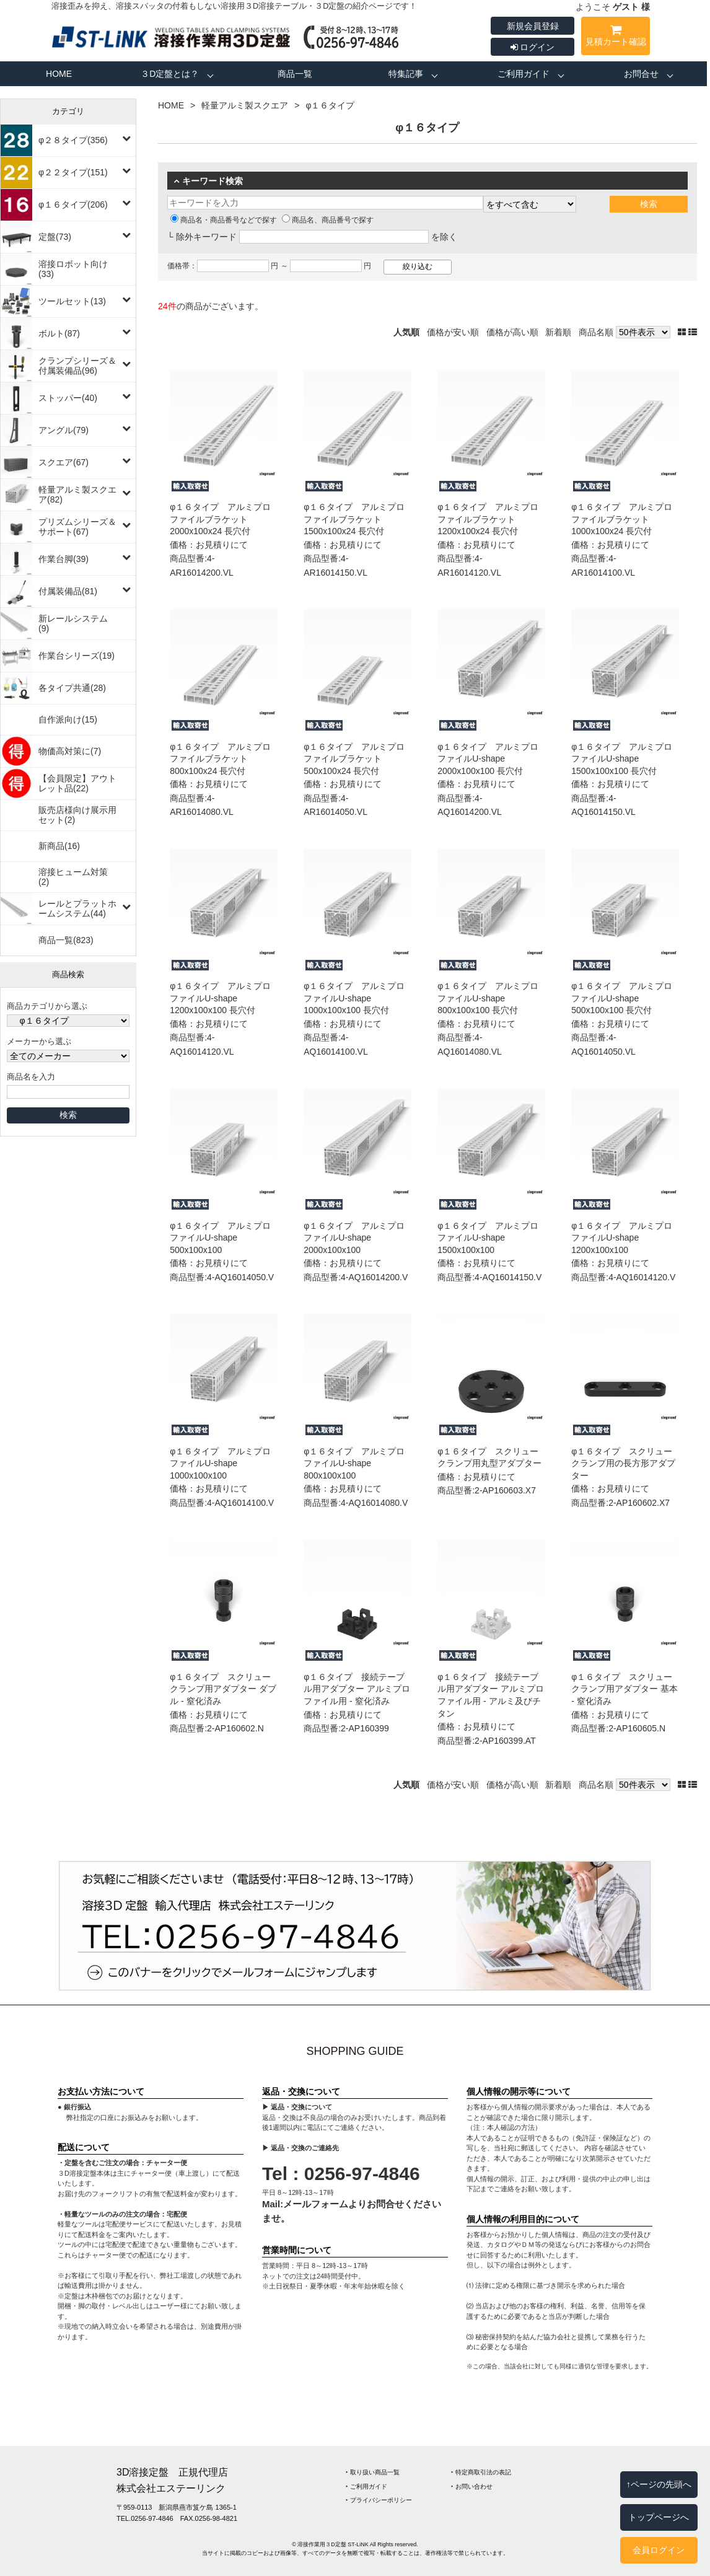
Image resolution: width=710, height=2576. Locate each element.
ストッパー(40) (67, 398)
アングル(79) (63, 430)
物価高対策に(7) (69, 751)
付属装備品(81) (67, 591)
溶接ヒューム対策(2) (73, 877)
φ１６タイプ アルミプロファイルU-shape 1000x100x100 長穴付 (354, 998)
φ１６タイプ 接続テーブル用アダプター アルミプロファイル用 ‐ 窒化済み (357, 1689)
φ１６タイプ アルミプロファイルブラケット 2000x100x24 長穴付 (220, 519)
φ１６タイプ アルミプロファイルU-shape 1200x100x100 (621, 1238)
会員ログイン (659, 2550)
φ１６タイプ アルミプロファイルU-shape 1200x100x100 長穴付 (220, 998)
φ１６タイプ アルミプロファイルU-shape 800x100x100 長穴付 (487, 998)
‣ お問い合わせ (472, 2486)
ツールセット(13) (72, 301)
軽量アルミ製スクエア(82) (77, 494)
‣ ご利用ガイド (366, 2486)
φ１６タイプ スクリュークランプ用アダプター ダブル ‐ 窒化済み (223, 1689)
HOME (59, 74)
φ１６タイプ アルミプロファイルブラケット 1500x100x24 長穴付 (354, 519)
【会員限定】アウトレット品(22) (77, 783)
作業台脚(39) (63, 559)
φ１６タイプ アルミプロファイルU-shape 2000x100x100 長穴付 (487, 759)
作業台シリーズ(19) (76, 656)
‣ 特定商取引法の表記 (481, 2472)
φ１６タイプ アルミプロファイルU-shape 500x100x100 (220, 1238)
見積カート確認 (615, 37)
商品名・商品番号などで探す (223, 220)
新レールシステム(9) (73, 623)
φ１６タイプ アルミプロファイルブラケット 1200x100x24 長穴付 (487, 519)
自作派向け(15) (67, 719)
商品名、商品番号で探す (328, 220)
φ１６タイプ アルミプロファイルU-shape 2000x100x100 (354, 1238)
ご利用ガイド (523, 74)
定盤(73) (54, 237)
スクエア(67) (63, 462)
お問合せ (641, 74)
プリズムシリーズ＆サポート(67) (77, 527)
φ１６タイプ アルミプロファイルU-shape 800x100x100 (354, 1463)
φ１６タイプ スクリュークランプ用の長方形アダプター (623, 1463)
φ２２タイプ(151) (73, 172)
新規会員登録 (533, 26)
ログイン (533, 47)
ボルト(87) (59, 333)
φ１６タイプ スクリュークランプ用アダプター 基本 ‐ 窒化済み (624, 1689)
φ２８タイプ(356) (73, 140)
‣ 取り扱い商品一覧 (373, 2472)
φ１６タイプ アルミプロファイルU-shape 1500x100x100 (487, 1238)
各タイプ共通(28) (72, 688)
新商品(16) (59, 846)
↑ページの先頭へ (658, 2484)
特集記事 (405, 74)
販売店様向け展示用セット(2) (77, 815)
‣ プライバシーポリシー (379, 2500)
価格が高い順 (512, 332)
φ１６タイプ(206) (73, 204)
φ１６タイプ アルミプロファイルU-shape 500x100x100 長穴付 (621, 998)
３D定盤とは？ (170, 74)
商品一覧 (295, 74)
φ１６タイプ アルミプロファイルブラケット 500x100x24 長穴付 (354, 759)
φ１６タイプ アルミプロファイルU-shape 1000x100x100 (220, 1463)
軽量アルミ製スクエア (244, 105)
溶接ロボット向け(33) (73, 269)
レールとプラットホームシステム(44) (77, 908)
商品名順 (596, 332)
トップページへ (658, 2517)
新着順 (558, 332)
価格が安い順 (453, 332)
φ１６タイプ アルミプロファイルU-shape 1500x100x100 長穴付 (621, 759)
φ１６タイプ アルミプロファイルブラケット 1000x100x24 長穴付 (621, 519)
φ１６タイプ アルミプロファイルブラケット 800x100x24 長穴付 (220, 759)
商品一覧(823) (66, 940)
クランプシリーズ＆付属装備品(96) (77, 366)
